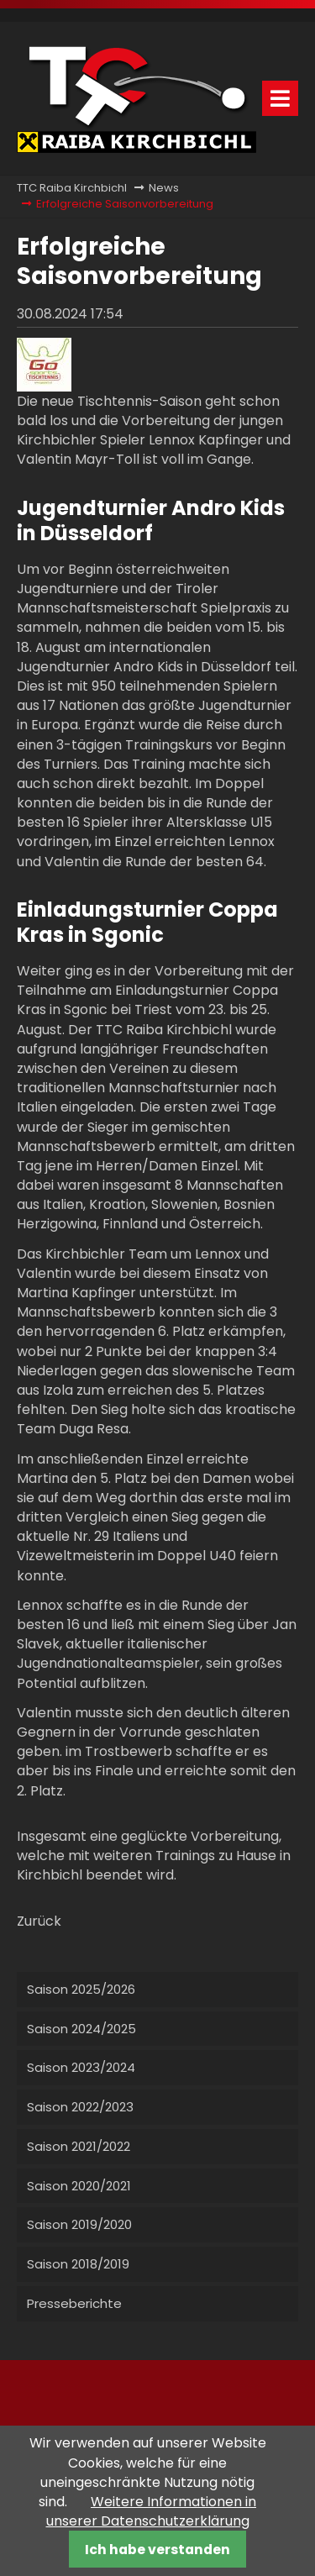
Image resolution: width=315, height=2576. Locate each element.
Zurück (39, 1921)
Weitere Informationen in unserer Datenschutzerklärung (151, 2511)
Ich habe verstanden (157, 2549)
